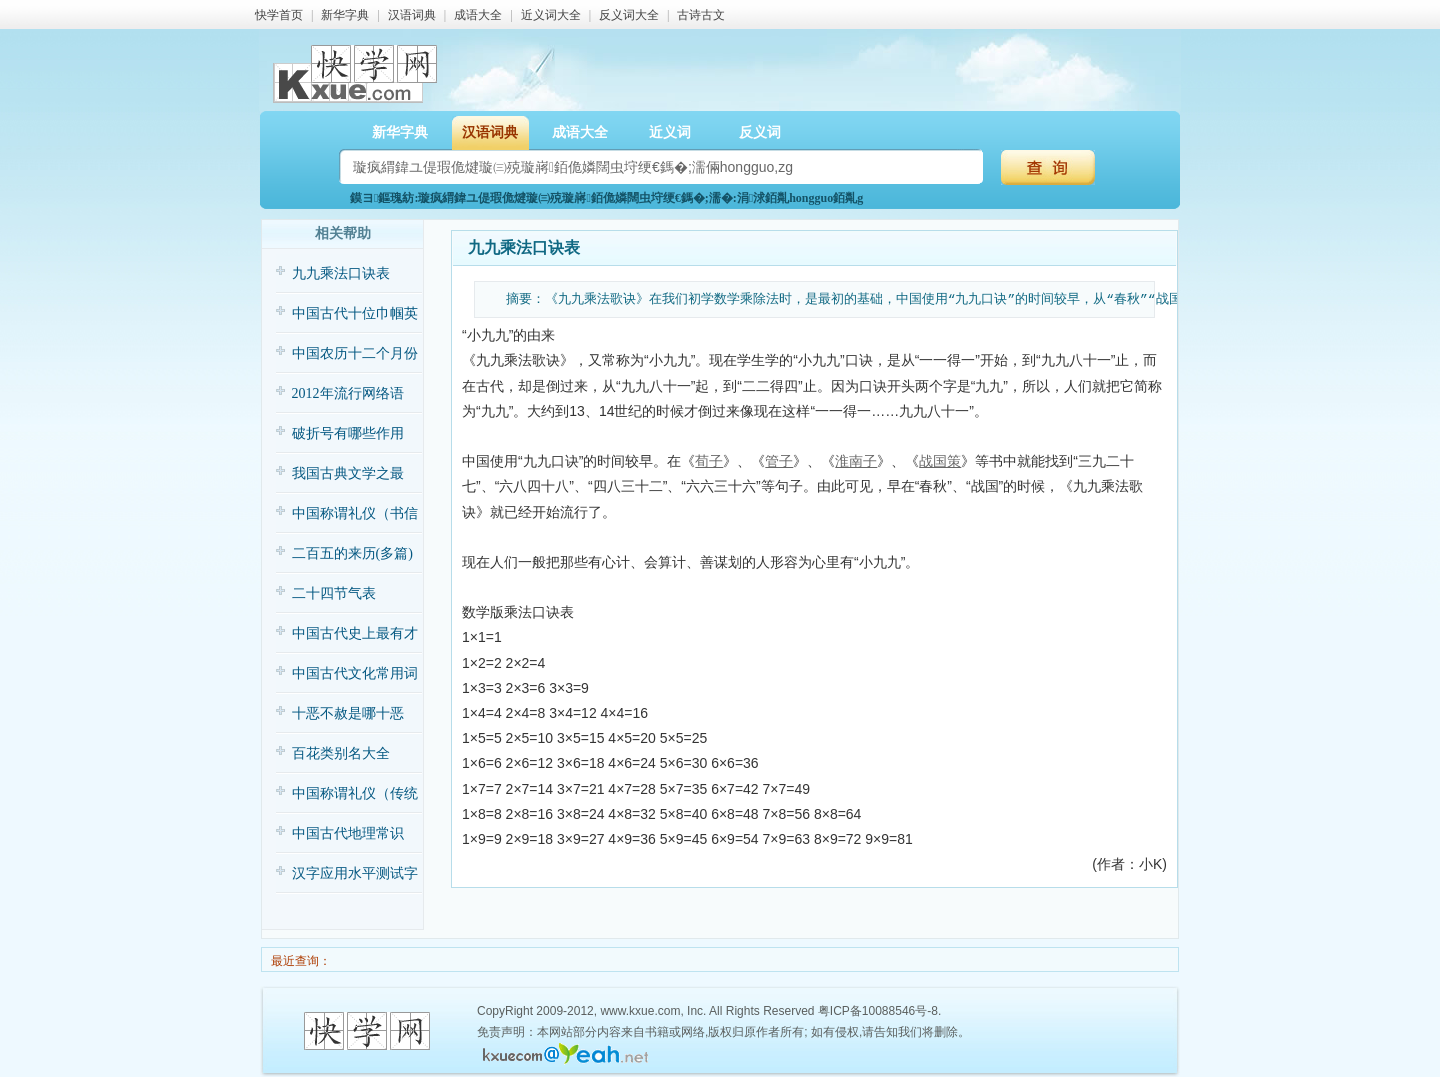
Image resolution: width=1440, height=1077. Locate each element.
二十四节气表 (334, 593)
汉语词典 (412, 15)
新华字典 (345, 15)
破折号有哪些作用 (348, 433)
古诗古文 (701, 15)
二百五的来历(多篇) (352, 553)
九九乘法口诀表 (341, 273)
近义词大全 (551, 15)
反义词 (760, 132)
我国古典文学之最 (348, 473)
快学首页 (279, 15)
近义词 (670, 132)
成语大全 (478, 15)
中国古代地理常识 (348, 833)
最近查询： (299, 961)
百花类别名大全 (341, 753)
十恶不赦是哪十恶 (348, 713)
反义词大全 (629, 15)
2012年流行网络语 (348, 393)
